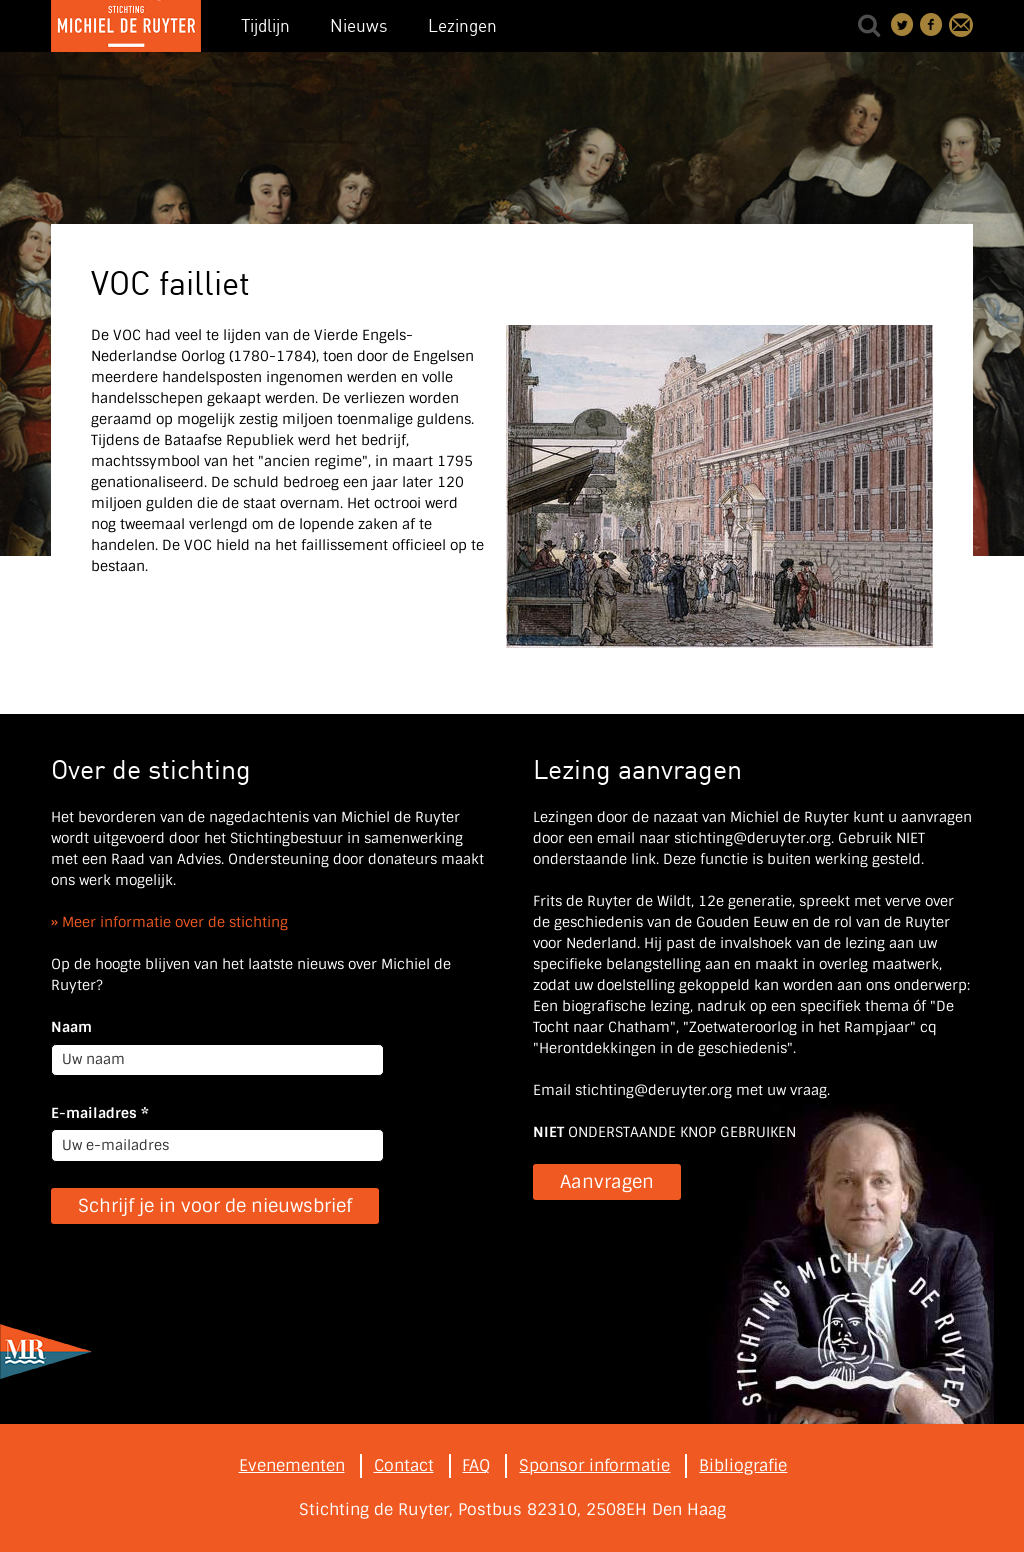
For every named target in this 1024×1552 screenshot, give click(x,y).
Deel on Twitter (903, 25)
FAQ (476, 1465)
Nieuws (359, 25)
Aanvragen (607, 1182)
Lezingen (462, 25)
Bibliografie (743, 1465)
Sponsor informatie (594, 1465)
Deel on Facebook (932, 25)
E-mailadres (100, 1113)
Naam (71, 1027)
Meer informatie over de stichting (175, 922)
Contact (961, 25)
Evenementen (292, 1465)
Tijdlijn (265, 25)
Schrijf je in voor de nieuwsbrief (215, 1206)
